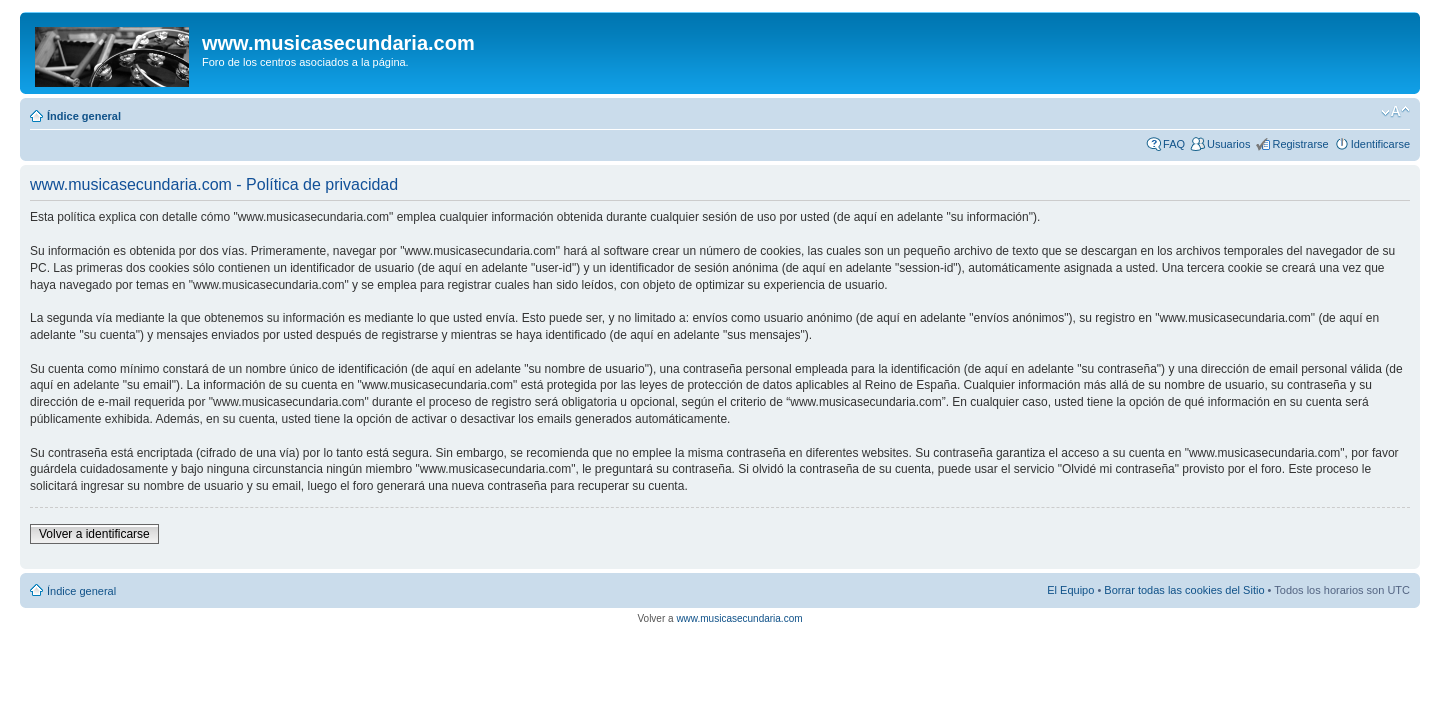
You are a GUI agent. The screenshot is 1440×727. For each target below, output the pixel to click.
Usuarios (1228, 144)
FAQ (1174, 144)
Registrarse (1300, 144)
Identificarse (1380, 144)
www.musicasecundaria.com (739, 618)
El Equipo (1070, 590)
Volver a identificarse (94, 534)
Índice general (84, 116)
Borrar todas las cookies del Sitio (1184, 590)
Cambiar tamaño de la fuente (1395, 112)
